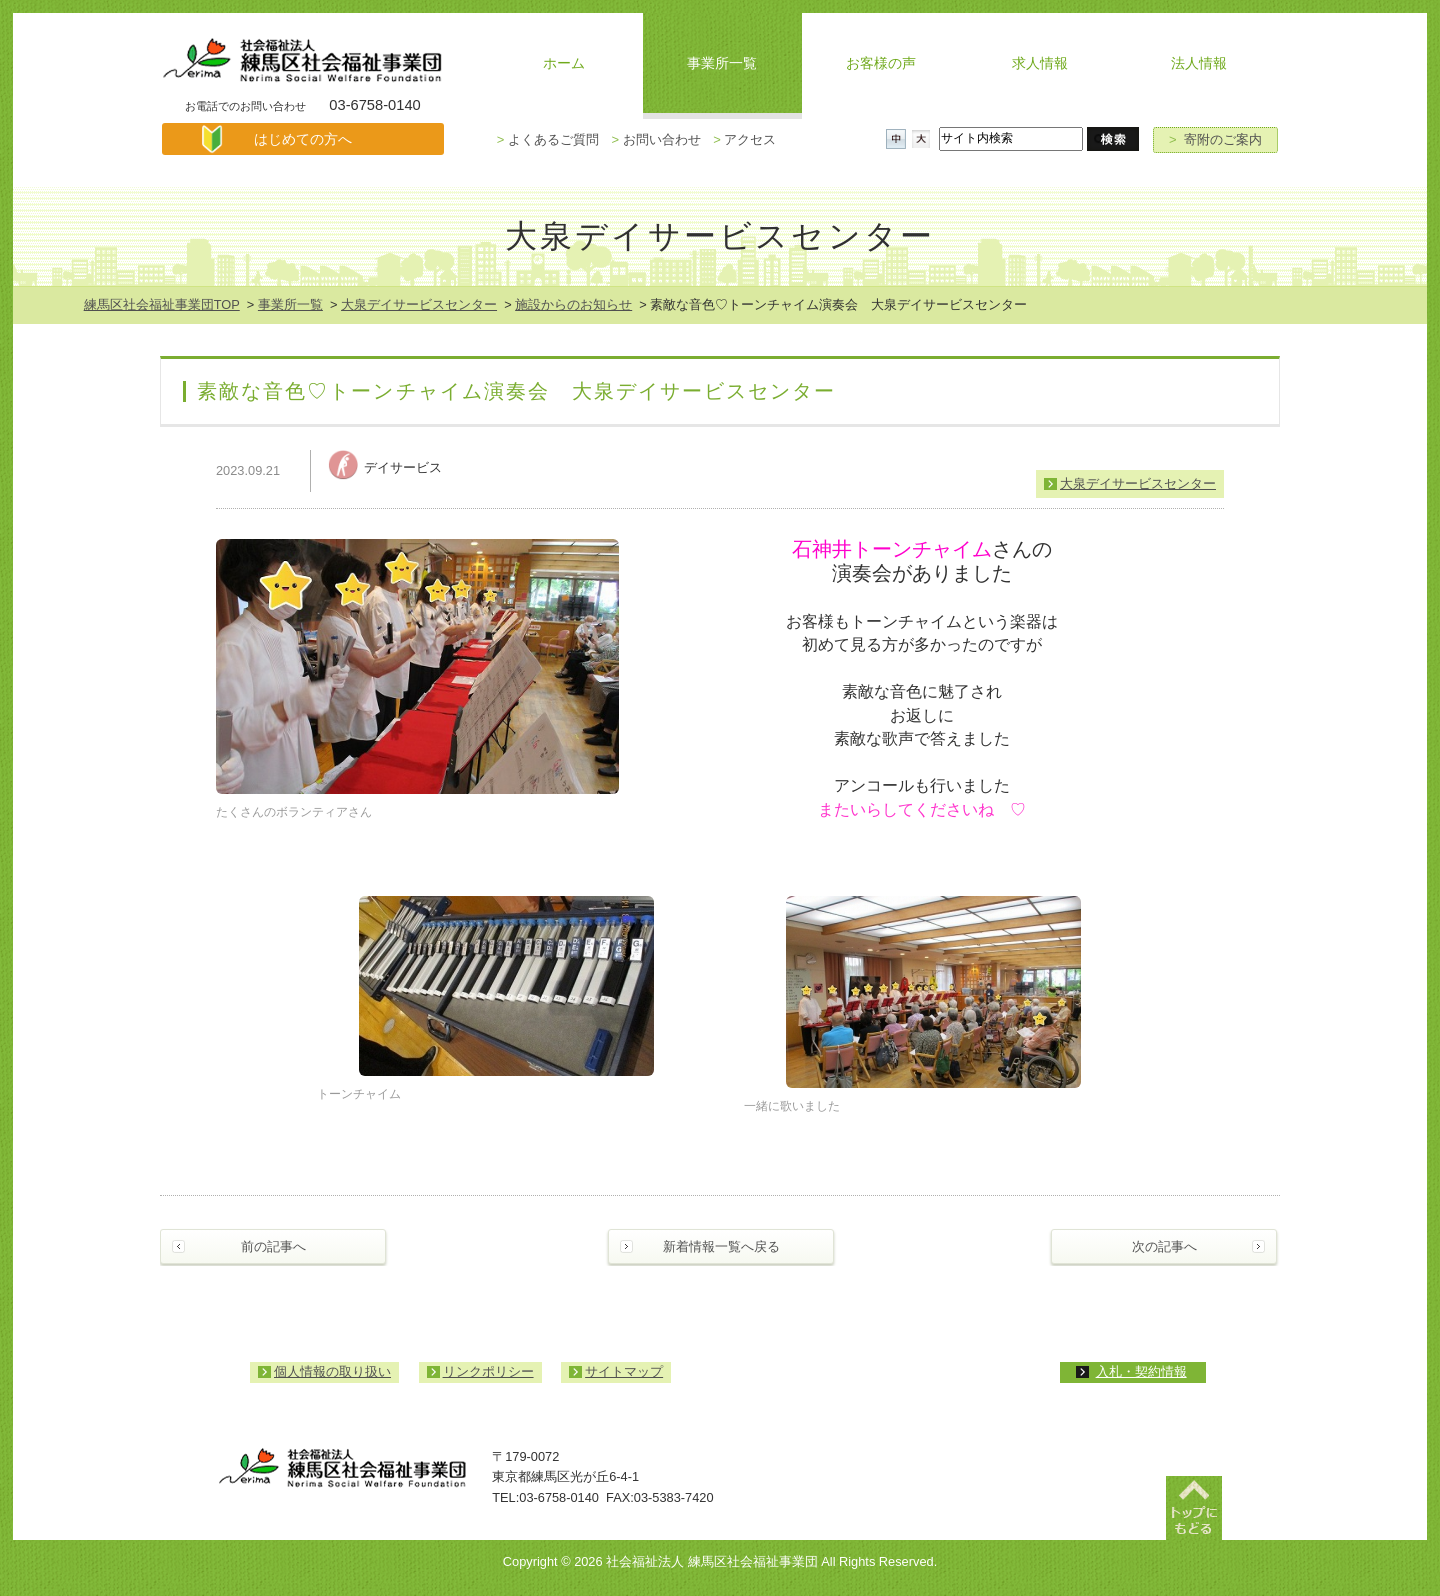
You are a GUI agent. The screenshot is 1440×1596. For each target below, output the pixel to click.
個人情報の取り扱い (332, 1371)
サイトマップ (624, 1371)
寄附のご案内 (1215, 139)
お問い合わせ (655, 139)
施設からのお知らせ (573, 304)
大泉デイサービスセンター (419, 304)
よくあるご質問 (548, 139)
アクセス (744, 139)
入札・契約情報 (1141, 1371)
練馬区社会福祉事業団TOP (162, 304)
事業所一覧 (290, 304)
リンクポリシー (488, 1371)
